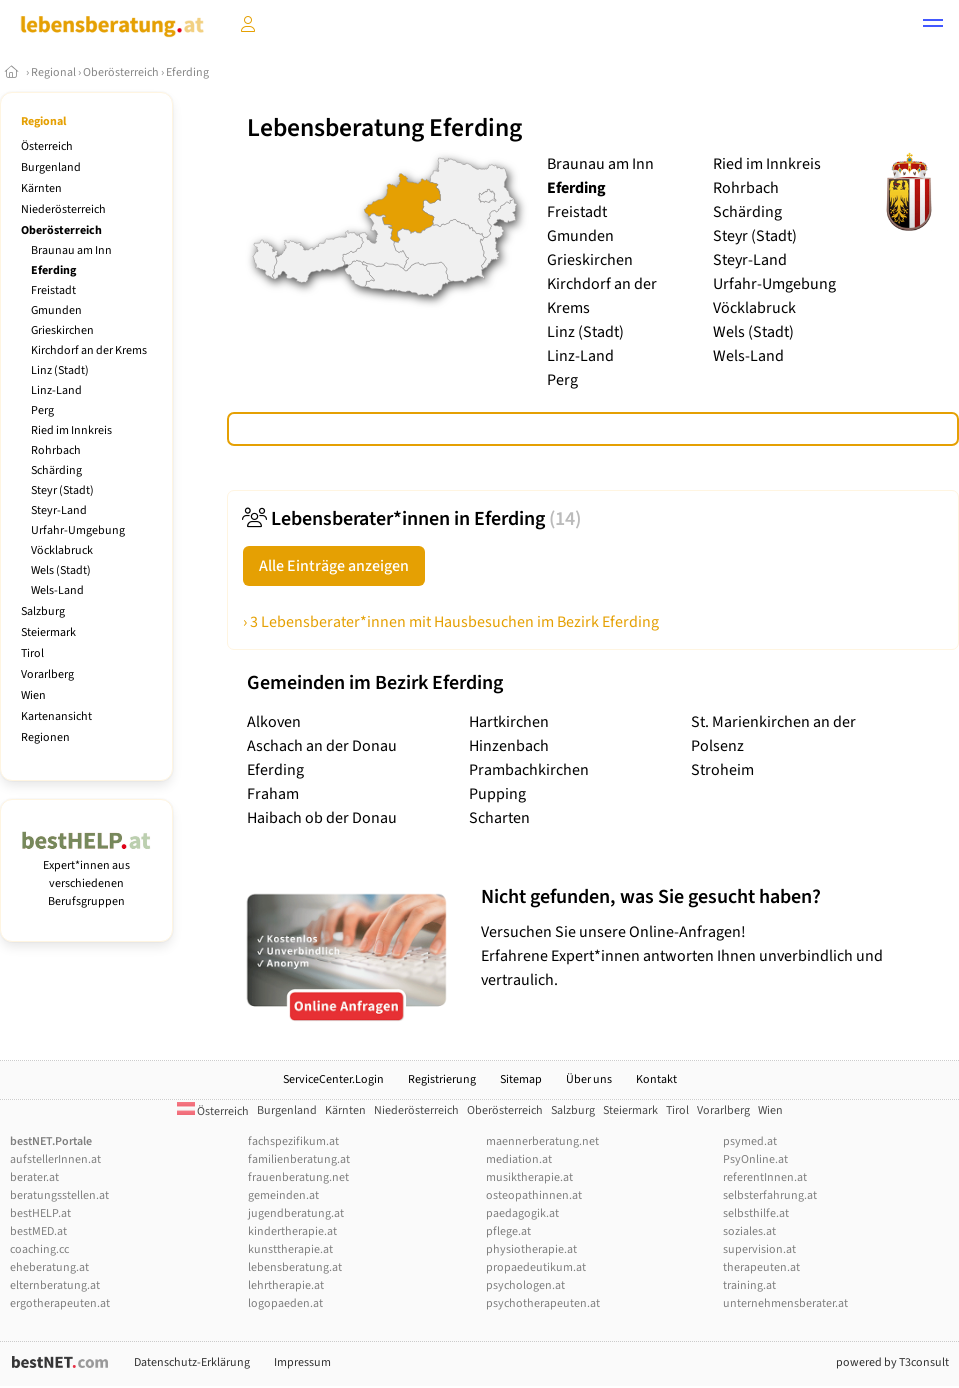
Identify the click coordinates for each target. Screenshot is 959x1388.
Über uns (589, 1079)
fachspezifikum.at (293, 1141)
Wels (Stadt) (61, 570)
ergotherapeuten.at (60, 1303)
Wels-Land (57, 590)
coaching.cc (39, 1249)
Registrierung (442, 1079)
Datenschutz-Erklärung (192, 1362)
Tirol (32, 653)
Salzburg (43, 611)
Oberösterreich (121, 72)
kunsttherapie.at (290, 1249)
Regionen (45, 737)
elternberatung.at (55, 1285)
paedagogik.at (522, 1213)
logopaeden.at (285, 1303)
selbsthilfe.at (756, 1213)
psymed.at (750, 1141)
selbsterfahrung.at (770, 1195)
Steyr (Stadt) (62, 490)
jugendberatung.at (296, 1213)
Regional (53, 72)
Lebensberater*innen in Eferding (412, 519)
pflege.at (508, 1231)
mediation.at (519, 1159)
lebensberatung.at (295, 1267)
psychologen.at (525, 1285)
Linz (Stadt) (60, 370)
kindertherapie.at (292, 1231)
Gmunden (56, 310)
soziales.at (749, 1231)
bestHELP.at (40, 1213)
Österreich (47, 146)
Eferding (187, 72)
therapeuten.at (761, 1267)
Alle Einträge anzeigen (334, 566)
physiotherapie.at (531, 1249)
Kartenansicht (56, 716)
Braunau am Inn (71, 250)
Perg (42, 410)
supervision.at (759, 1249)
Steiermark (48, 632)
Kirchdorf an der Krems (89, 350)
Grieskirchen (62, 330)
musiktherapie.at (529, 1177)
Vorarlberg (47, 674)
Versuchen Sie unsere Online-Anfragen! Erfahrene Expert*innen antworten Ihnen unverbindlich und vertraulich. (715, 937)
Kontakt (656, 1079)
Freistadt (53, 290)
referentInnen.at (765, 1177)
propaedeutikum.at (536, 1267)
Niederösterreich (63, 209)
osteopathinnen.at (534, 1195)
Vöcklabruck (62, 550)
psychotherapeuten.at (543, 1303)
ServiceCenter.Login (333, 1079)
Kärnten (41, 188)
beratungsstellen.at (59, 1195)
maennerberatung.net (542, 1141)
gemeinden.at (283, 1195)
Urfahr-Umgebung (78, 530)
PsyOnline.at (755, 1159)
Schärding (56, 470)
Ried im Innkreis (71, 430)
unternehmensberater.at (785, 1303)
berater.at (34, 1177)
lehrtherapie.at (286, 1285)
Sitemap (521, 1079)
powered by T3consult (892, 1362)
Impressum (302, 1362)
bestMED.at (38, 1231)
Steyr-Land (59, 510)
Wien (33, 695)
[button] (933, 26)
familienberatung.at (299, 1159)
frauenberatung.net (298, 1177)
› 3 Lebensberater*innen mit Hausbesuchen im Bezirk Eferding (451, 622)
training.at (749, 1285)
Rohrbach (56, 450)
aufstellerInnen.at (55, 1159)
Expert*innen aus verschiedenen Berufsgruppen (86, 874)
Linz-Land (56, 390)
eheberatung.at (49, 1267)
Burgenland (51, 167)
